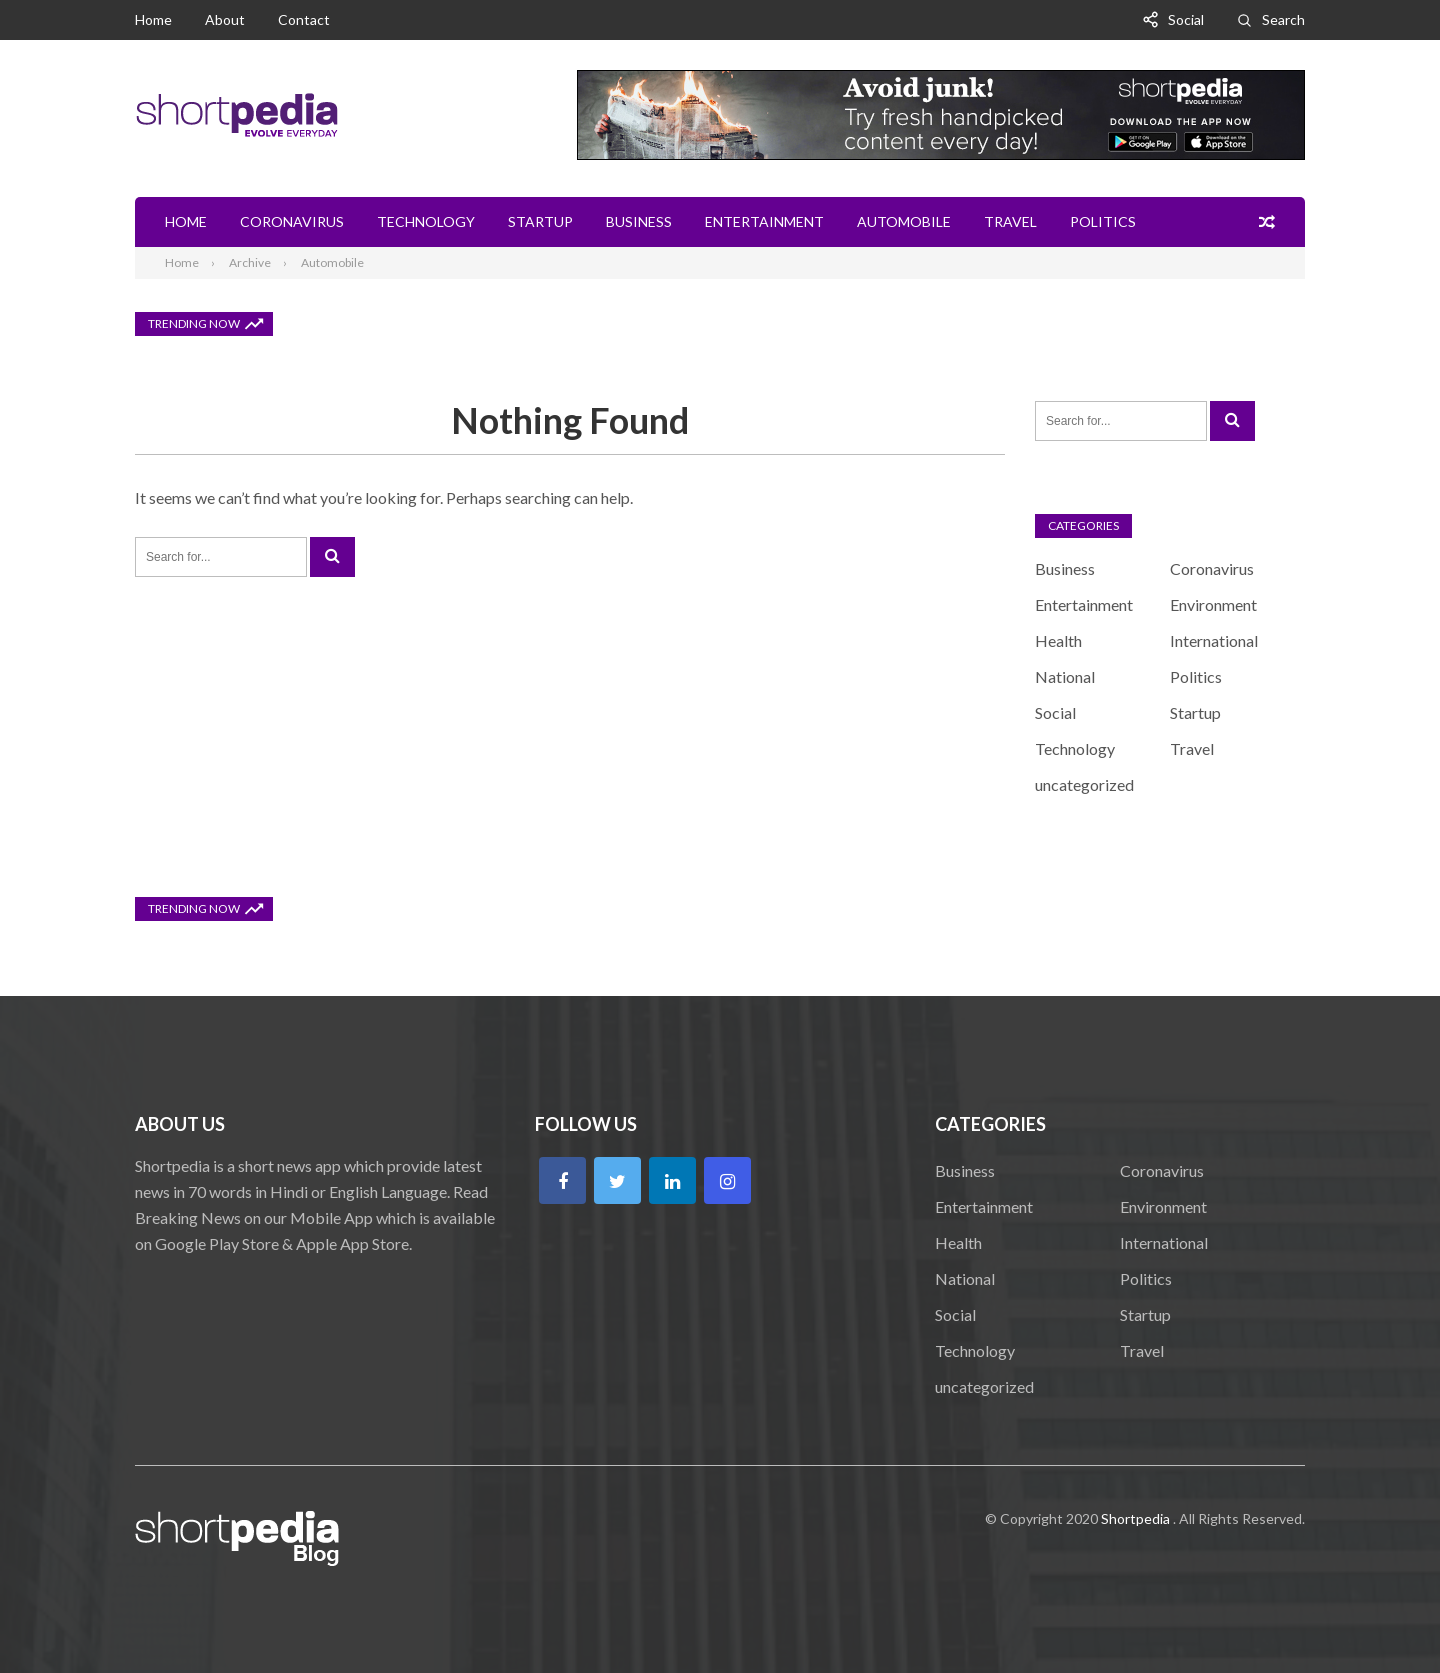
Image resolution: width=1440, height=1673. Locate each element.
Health (1058, 640)
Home (153, 19)
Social (1186, 19)
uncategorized (1084, 784)
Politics (1103, 221)
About (225, 19)
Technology (426, 221)
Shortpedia (1135, 1518)
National (1065, 676)
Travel (1010, 221)
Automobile (904, 221)
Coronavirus (292, 221)
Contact (304, 19)
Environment (1213, 604)
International (1214, 640)
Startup (540, 221)
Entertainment (764, 221)
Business (639, 221)
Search (1283, 19)
